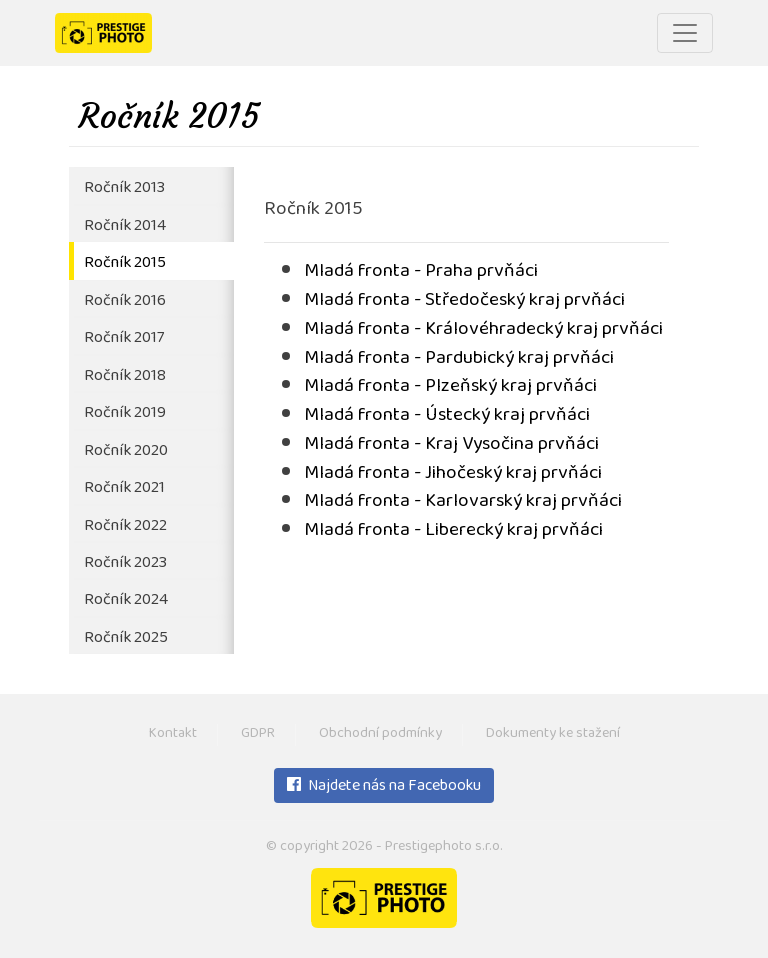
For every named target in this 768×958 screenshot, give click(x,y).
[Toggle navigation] (685, 33)
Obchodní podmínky (380, 734)
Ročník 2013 (124, 188)
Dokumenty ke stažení (553, 734)
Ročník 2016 (125, 301)
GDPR (258, 734)
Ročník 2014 (125, 226)
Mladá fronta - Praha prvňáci (421, 272)
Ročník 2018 (125, 376)
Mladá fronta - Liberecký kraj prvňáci (453, 531)
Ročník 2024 (126, 600)
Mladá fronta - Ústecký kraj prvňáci (447, 416)
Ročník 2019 (125, 413)
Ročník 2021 (124, 488)
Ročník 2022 (125, 526)
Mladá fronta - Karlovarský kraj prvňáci (463, 502)
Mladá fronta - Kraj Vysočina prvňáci (451, 445)
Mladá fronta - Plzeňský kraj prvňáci (450, 387)
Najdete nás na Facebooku (384, 787)
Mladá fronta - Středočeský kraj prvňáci (464, 301)
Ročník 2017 (124, 338)
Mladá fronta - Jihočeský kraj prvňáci (453, 474)
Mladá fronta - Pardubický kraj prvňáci (459, 359)
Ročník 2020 (126, 451)
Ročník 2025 (126, 638)
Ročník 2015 (125, 263)
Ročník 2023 (125, 563)
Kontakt (173, 734)
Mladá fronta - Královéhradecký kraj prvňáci (483, 330)
